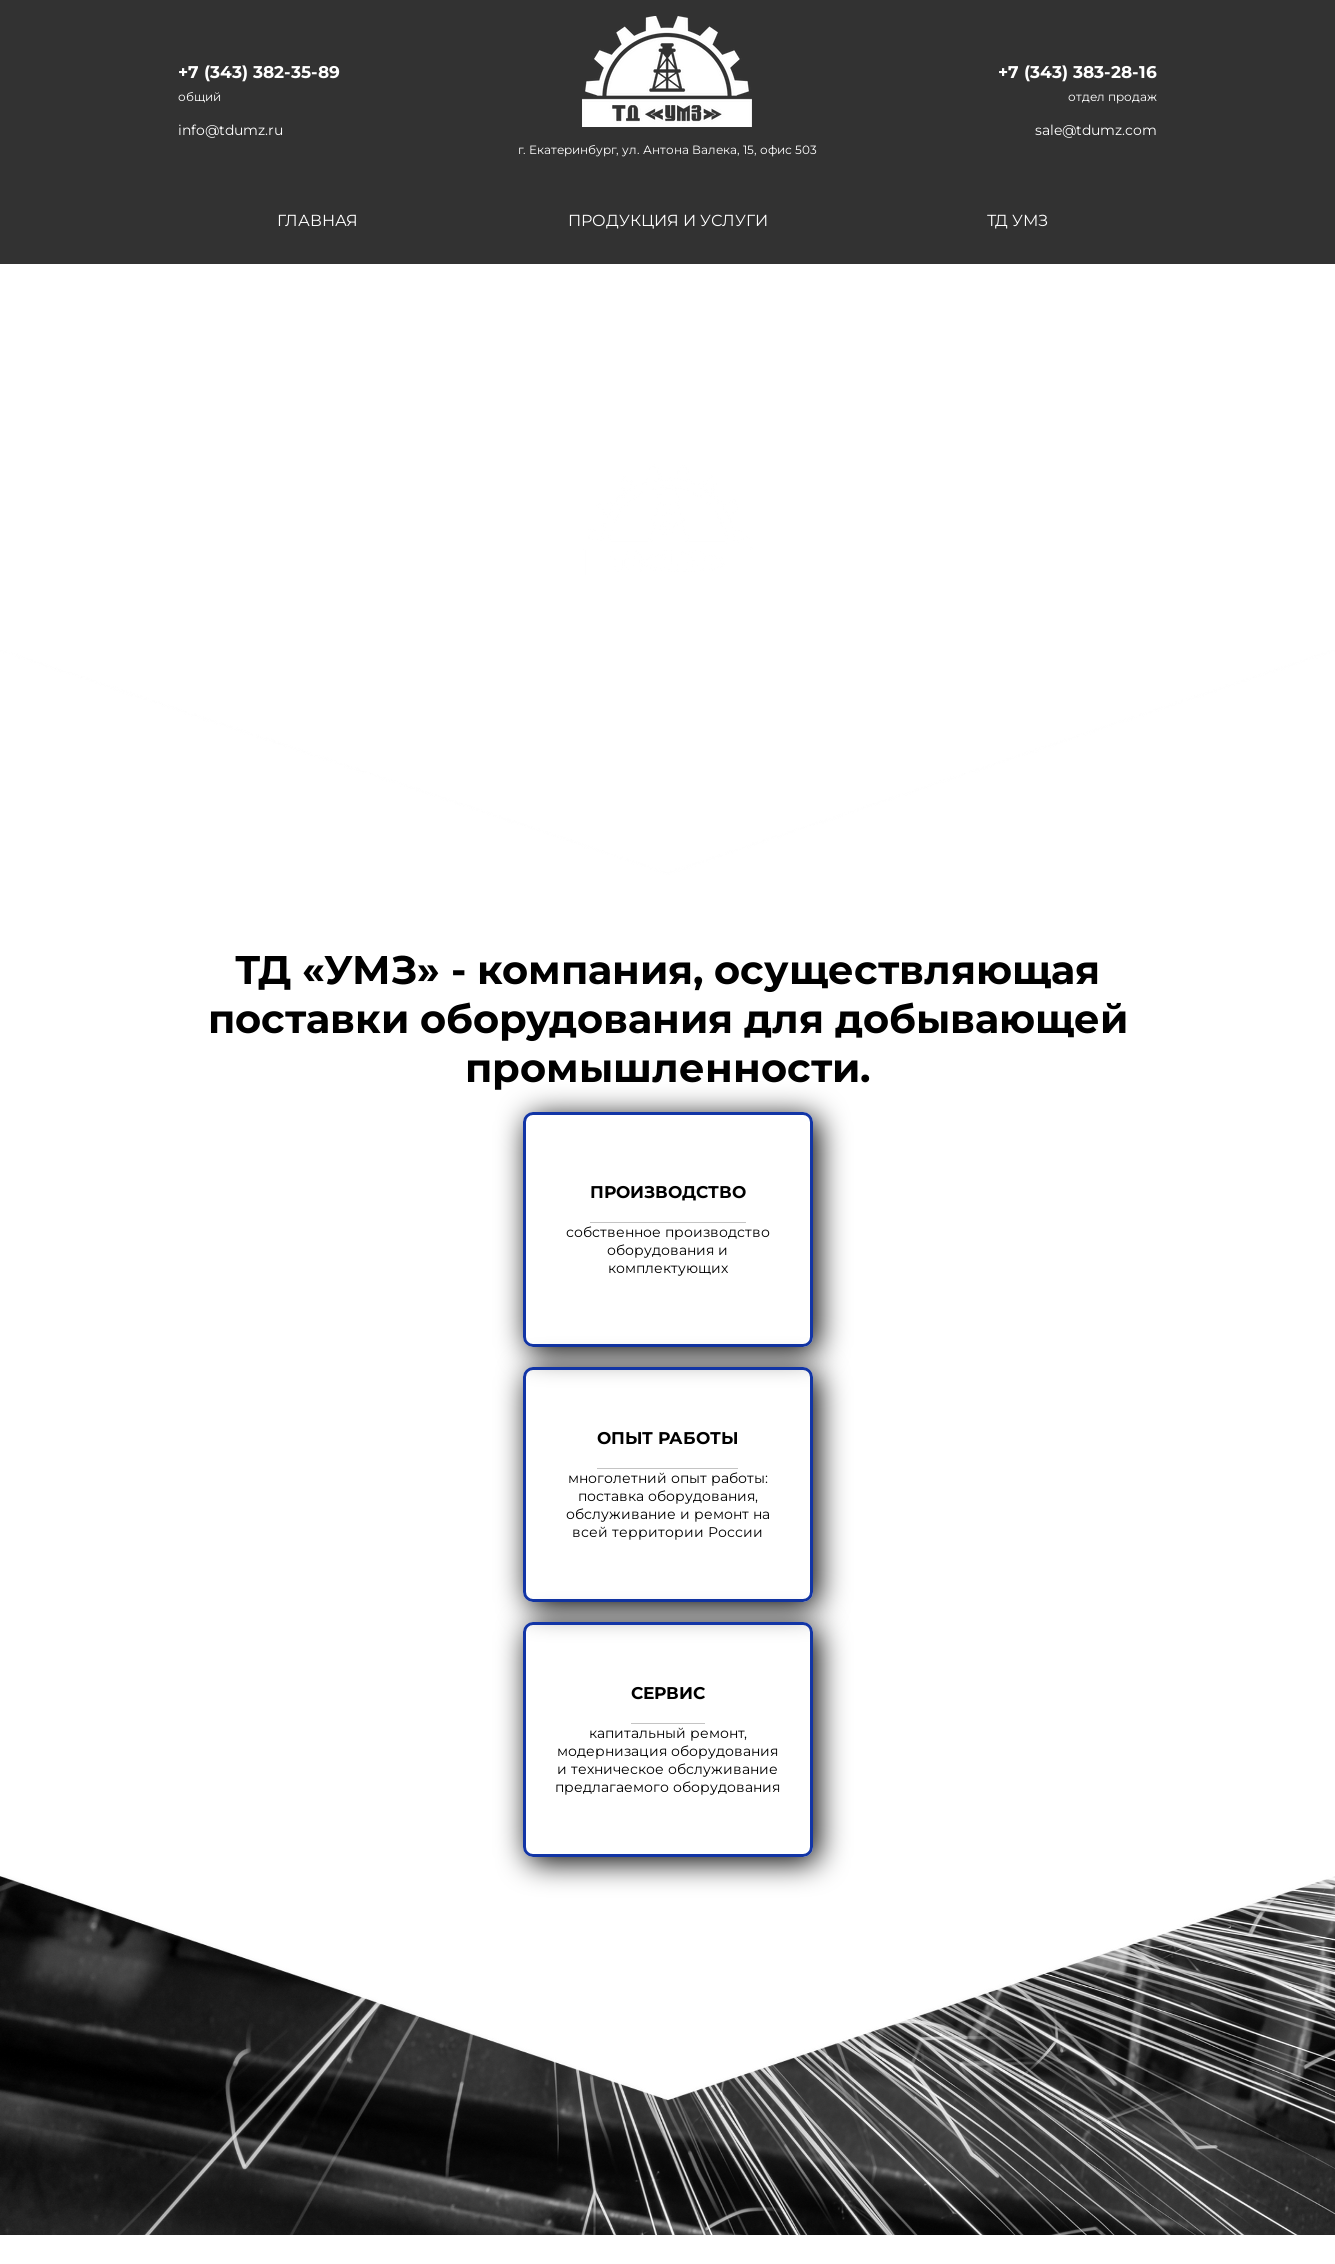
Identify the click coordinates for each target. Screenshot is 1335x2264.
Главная (317, 220)
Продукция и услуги (668, 220)
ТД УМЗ (1017, 220)
